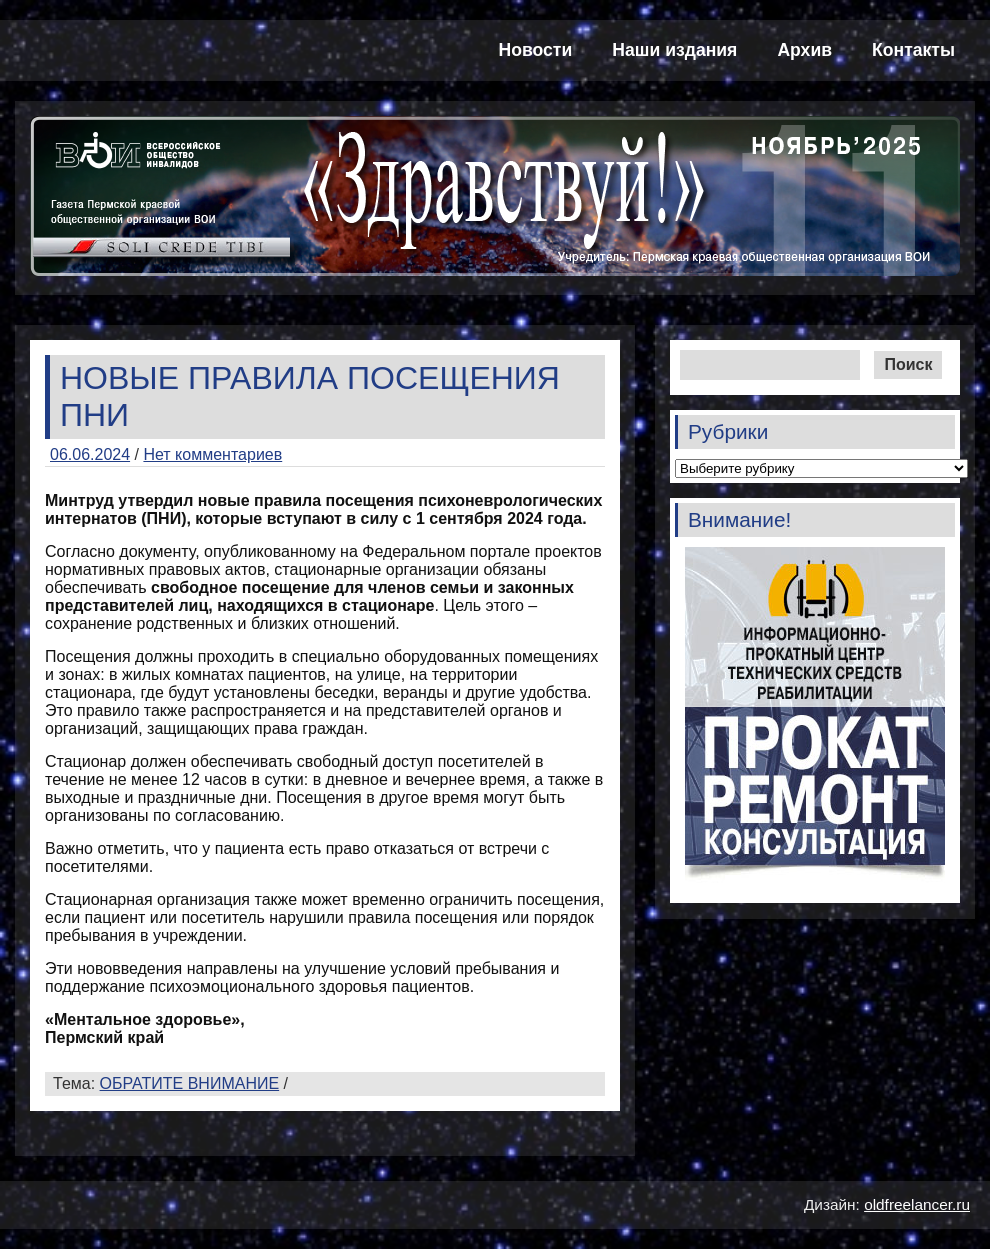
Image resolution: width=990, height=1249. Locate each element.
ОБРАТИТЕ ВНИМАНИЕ (190, 1083)
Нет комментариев (212, 454)
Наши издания (674, 50)
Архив (804, 50)
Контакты (913, 50)
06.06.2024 (90, 454)
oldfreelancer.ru (917, 1204)
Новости (536, 50)
